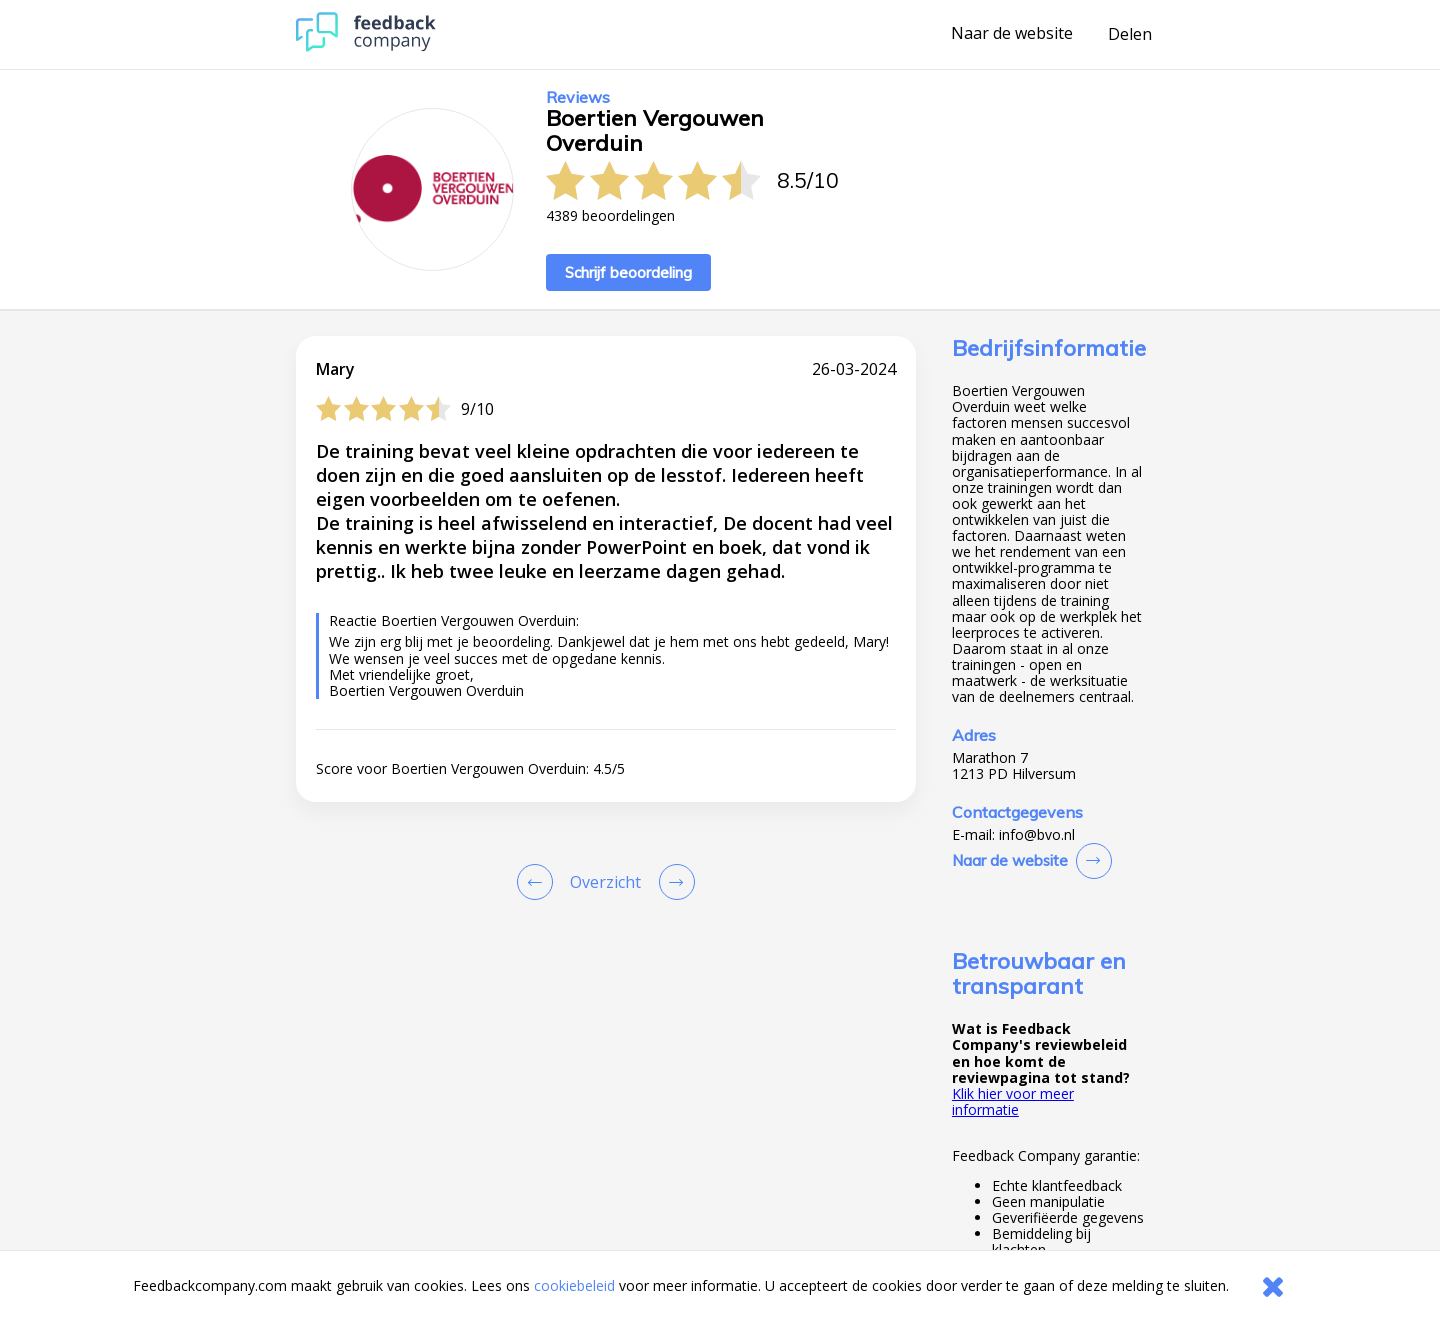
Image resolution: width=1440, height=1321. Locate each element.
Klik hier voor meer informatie (1013, 1101)
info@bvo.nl (1037, 835)
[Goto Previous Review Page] (539, 882)
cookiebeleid (574, 1285)
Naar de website (1012, 34)
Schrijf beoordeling (628, 272)
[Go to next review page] (673, 882)
